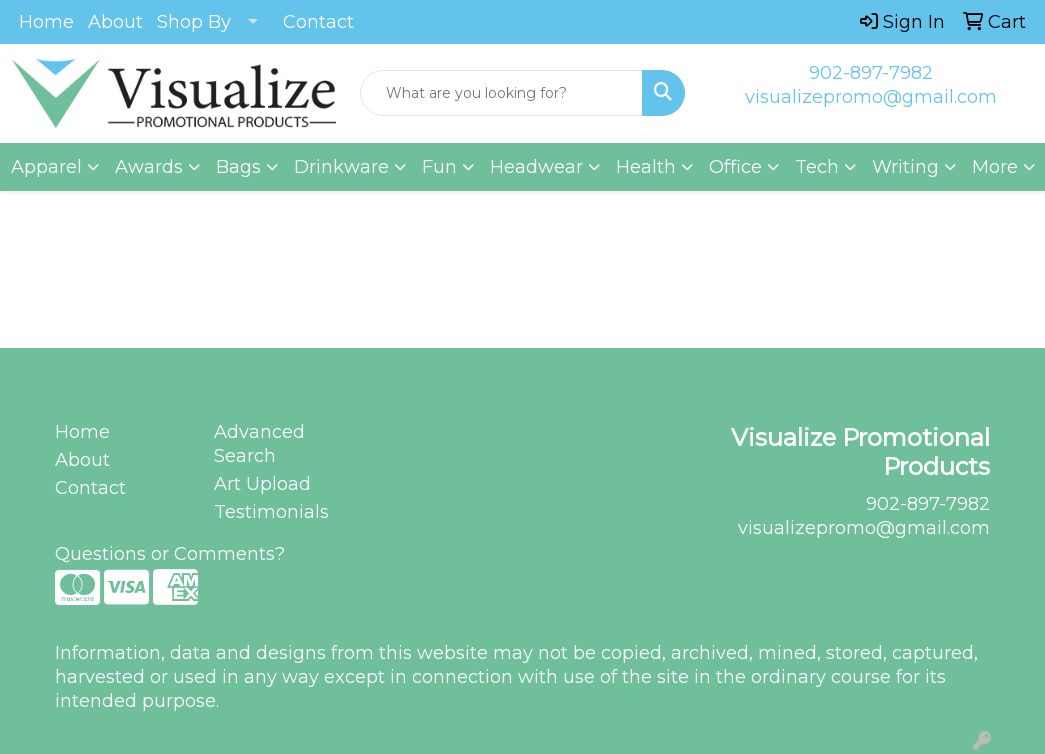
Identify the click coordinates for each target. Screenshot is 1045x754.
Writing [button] (905, 167)
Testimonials (271, 512)
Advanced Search (259, 444)
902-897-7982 (871, 73)
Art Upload (262, 484)
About (115, 22)
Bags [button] (238, 167)
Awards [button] (149, 167)
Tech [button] (817, 167)
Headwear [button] (536, 167)
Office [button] (735, 167)
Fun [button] (439, 167)
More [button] (995, 167)
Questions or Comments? (170, 554)
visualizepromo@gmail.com (871, 97)
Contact (318, 22)
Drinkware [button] (341, 167)
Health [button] (646, 167)
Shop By (194, 22)
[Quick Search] (501, 93)
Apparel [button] (46, 167)
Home (46, 22)
